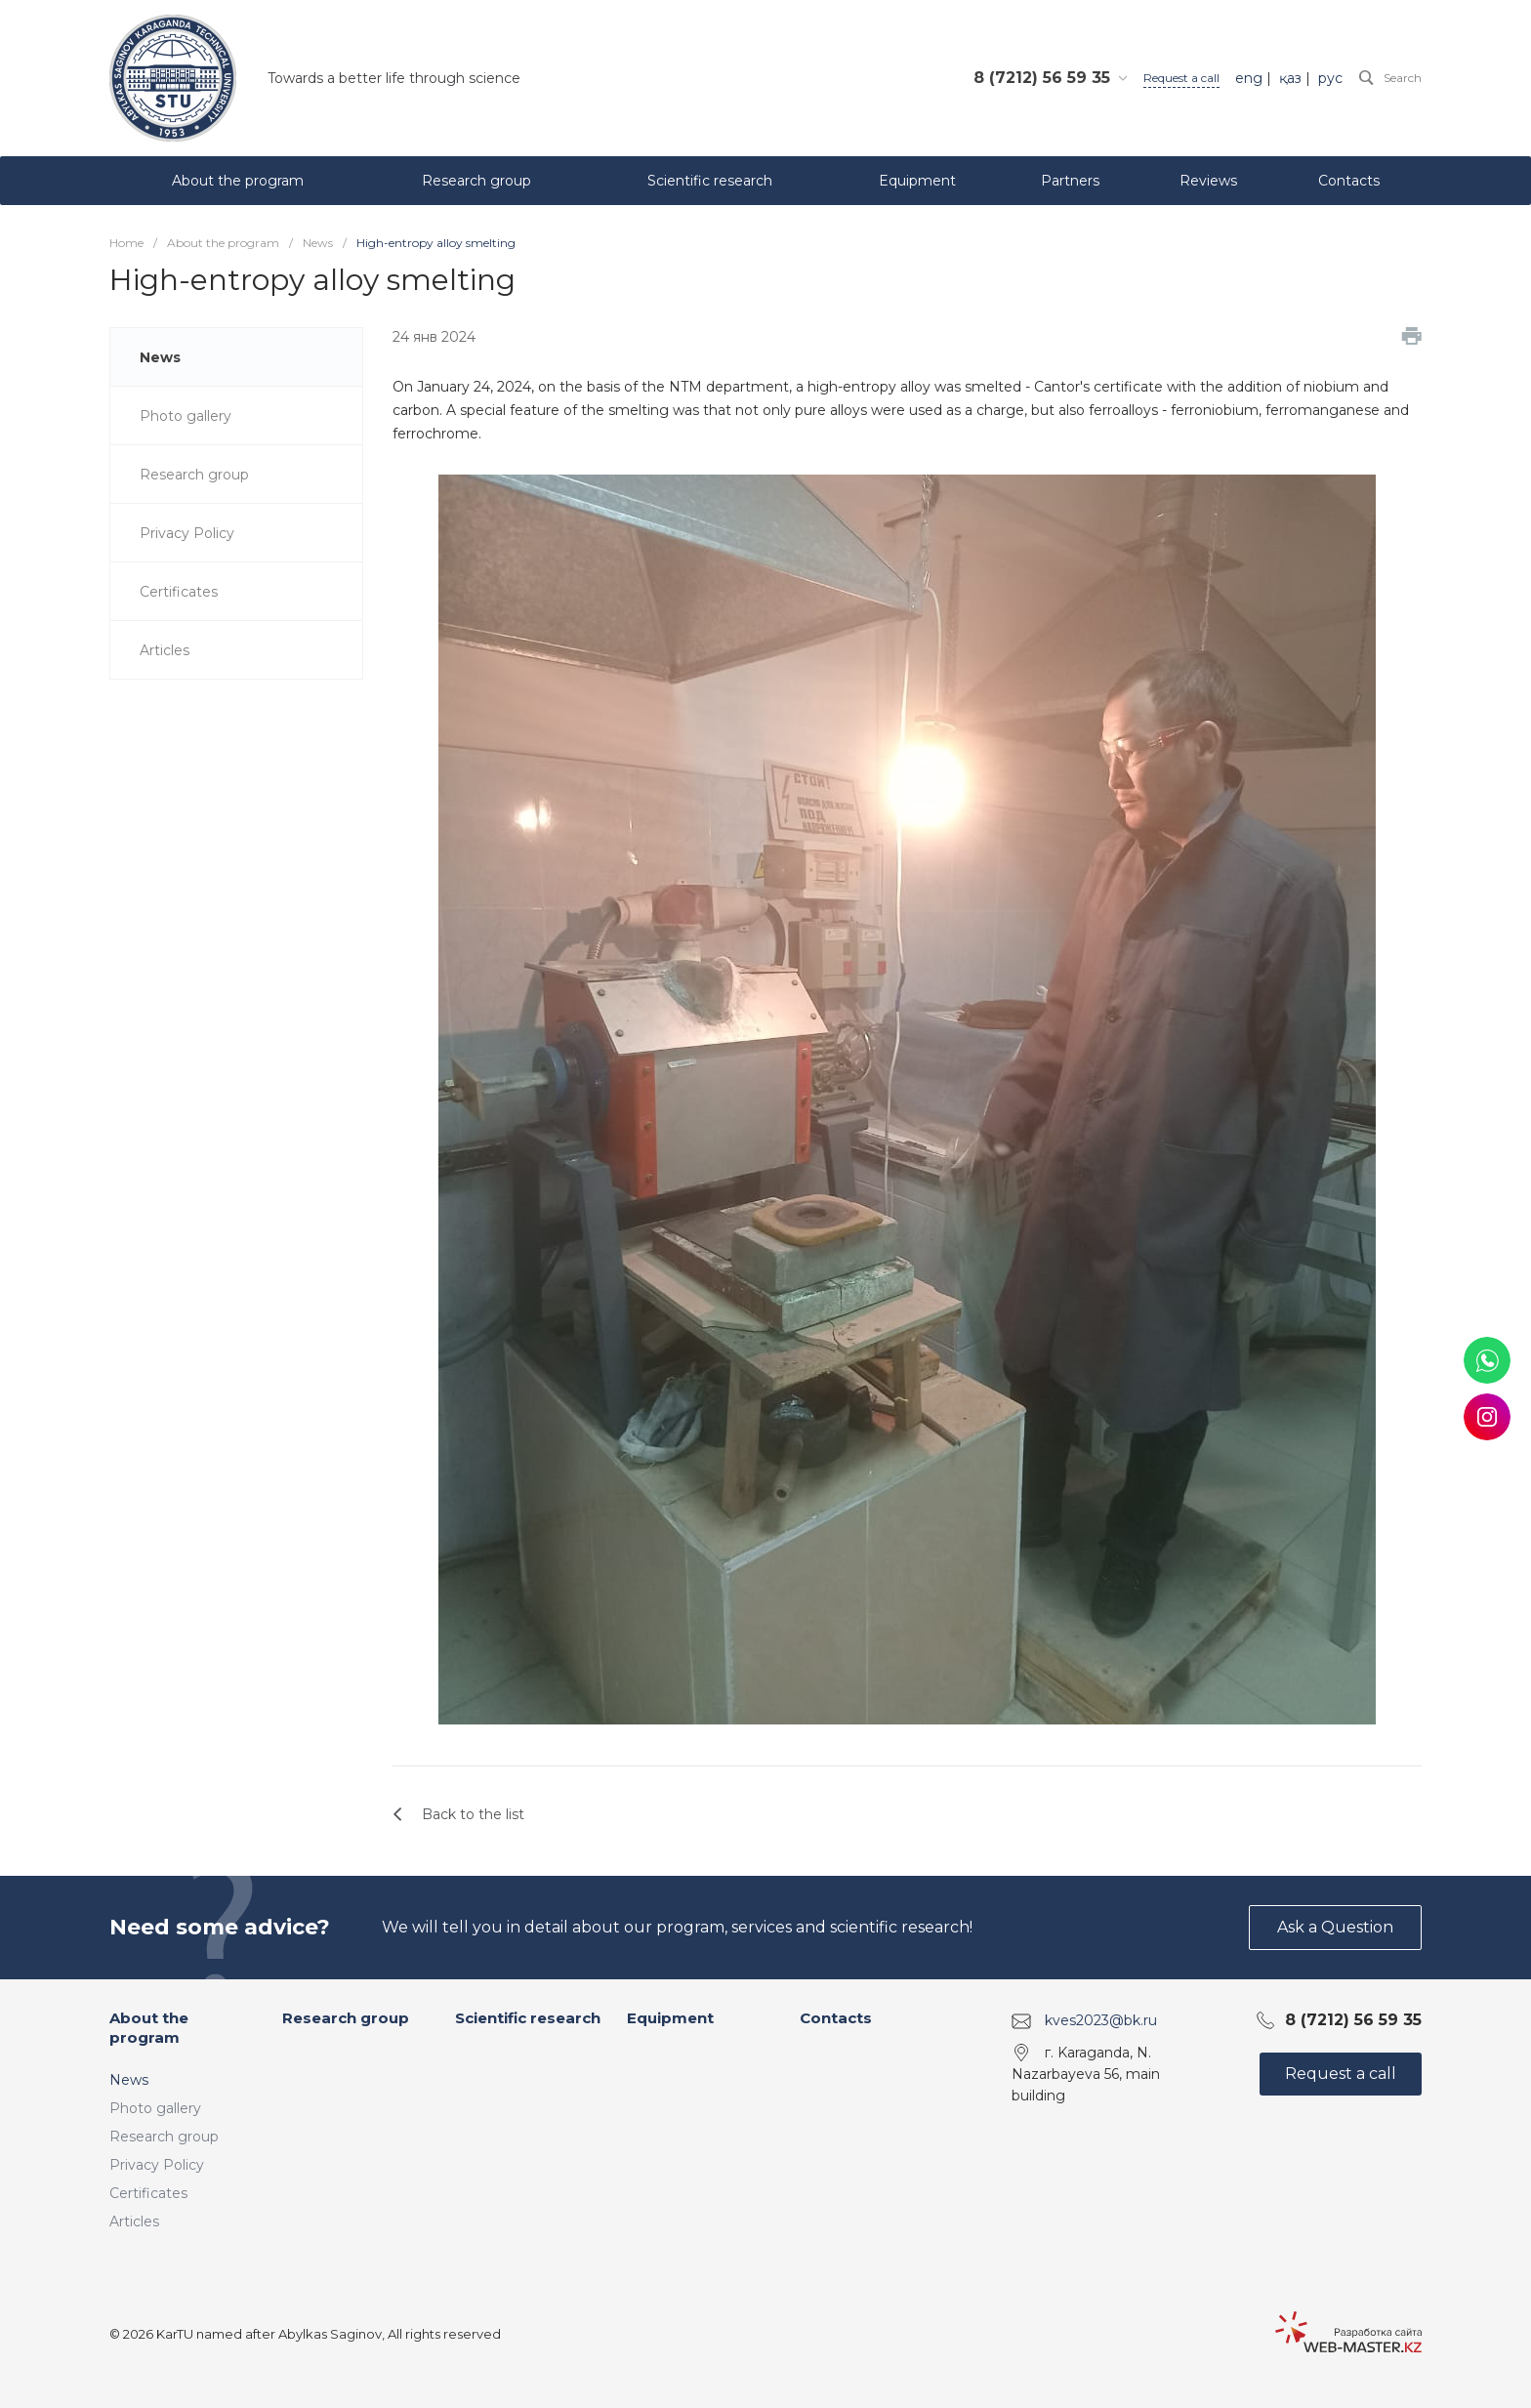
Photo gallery (155, 2108)
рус (1330, 78)
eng (1248, 78)
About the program (148, 2028)
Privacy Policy (156, 2165)
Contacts (836, 2018)
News (128, 2080)
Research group (164, 2136)
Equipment (670, 2018)
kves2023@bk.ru (1101, 2020)
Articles (134, 2221)
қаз (1290, 78)
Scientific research (527, 2018)
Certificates (148, 2193)
